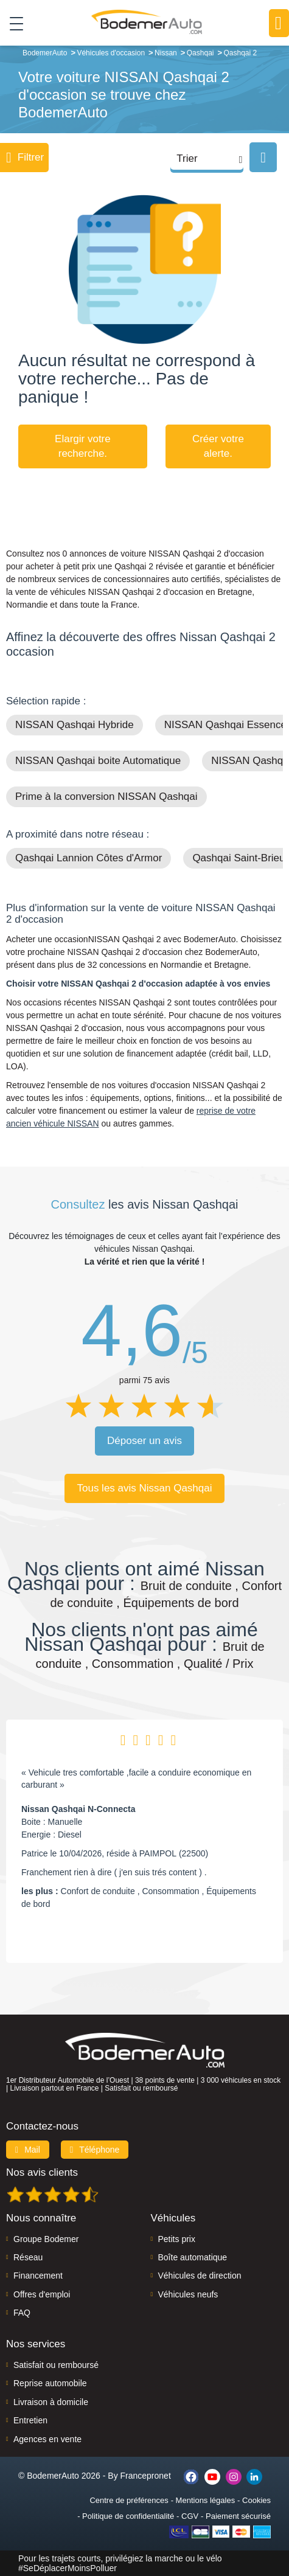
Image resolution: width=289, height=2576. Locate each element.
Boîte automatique (193, 2257)
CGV (189, 2516)
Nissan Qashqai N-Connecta (78, 1809)
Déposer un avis (144, 1440)
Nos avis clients (42, 2172)
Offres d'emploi (41, 2294)
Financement (38, 2275)
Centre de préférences (128, 2500)
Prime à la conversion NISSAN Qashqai (106, 796)
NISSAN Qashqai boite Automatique (98, 760)
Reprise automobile (50, 2383)
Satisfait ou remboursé (56, 2365)
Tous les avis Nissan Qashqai (144, 1488)
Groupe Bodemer (45, 2239)
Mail (27, 2149)
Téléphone (95, 2149)
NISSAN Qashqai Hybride (74, 725)
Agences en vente (47, 2439)
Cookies (256, 2500)
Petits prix (176, 2239)
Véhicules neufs (188, 2294)
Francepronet (145, 2476)
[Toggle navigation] (12, 23)
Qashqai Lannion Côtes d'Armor (88, 858)
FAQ (21, 2312)
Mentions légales (205, 2500)
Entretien (30, 2420)
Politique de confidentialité (128, 2516)
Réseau (28, 2257)
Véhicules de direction (200, 2275)
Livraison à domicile (50, 2402)
